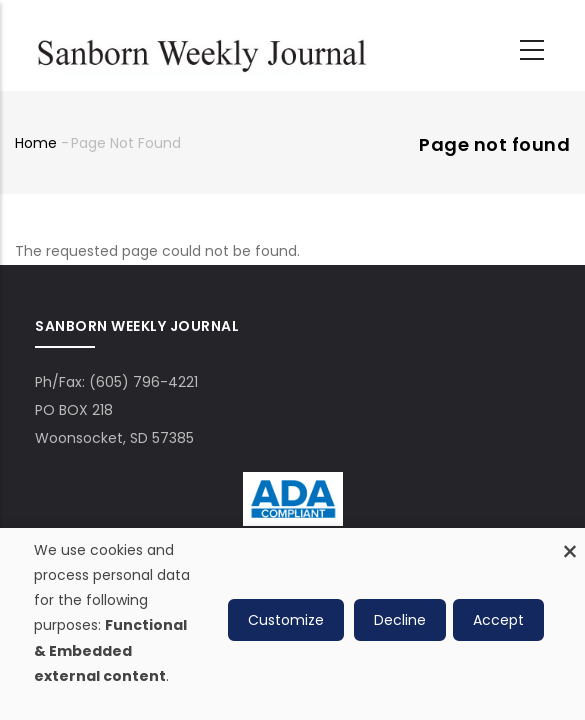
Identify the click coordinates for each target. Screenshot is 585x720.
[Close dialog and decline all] (570, 540)
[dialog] (292, 624)
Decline (400, 620)
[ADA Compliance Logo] (293, 486)
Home (36, 143)
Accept (498, 620)
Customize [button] (286, 620)
